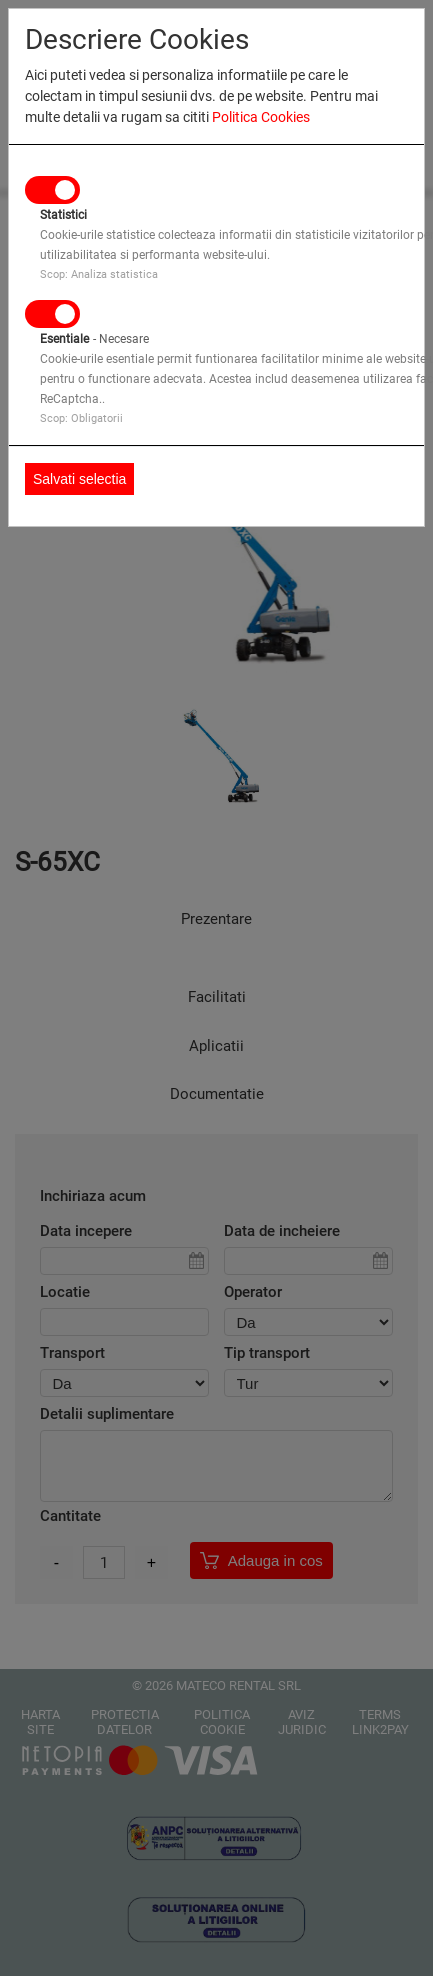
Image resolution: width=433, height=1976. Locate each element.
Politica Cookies (261, 117)
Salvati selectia (79, 479)
